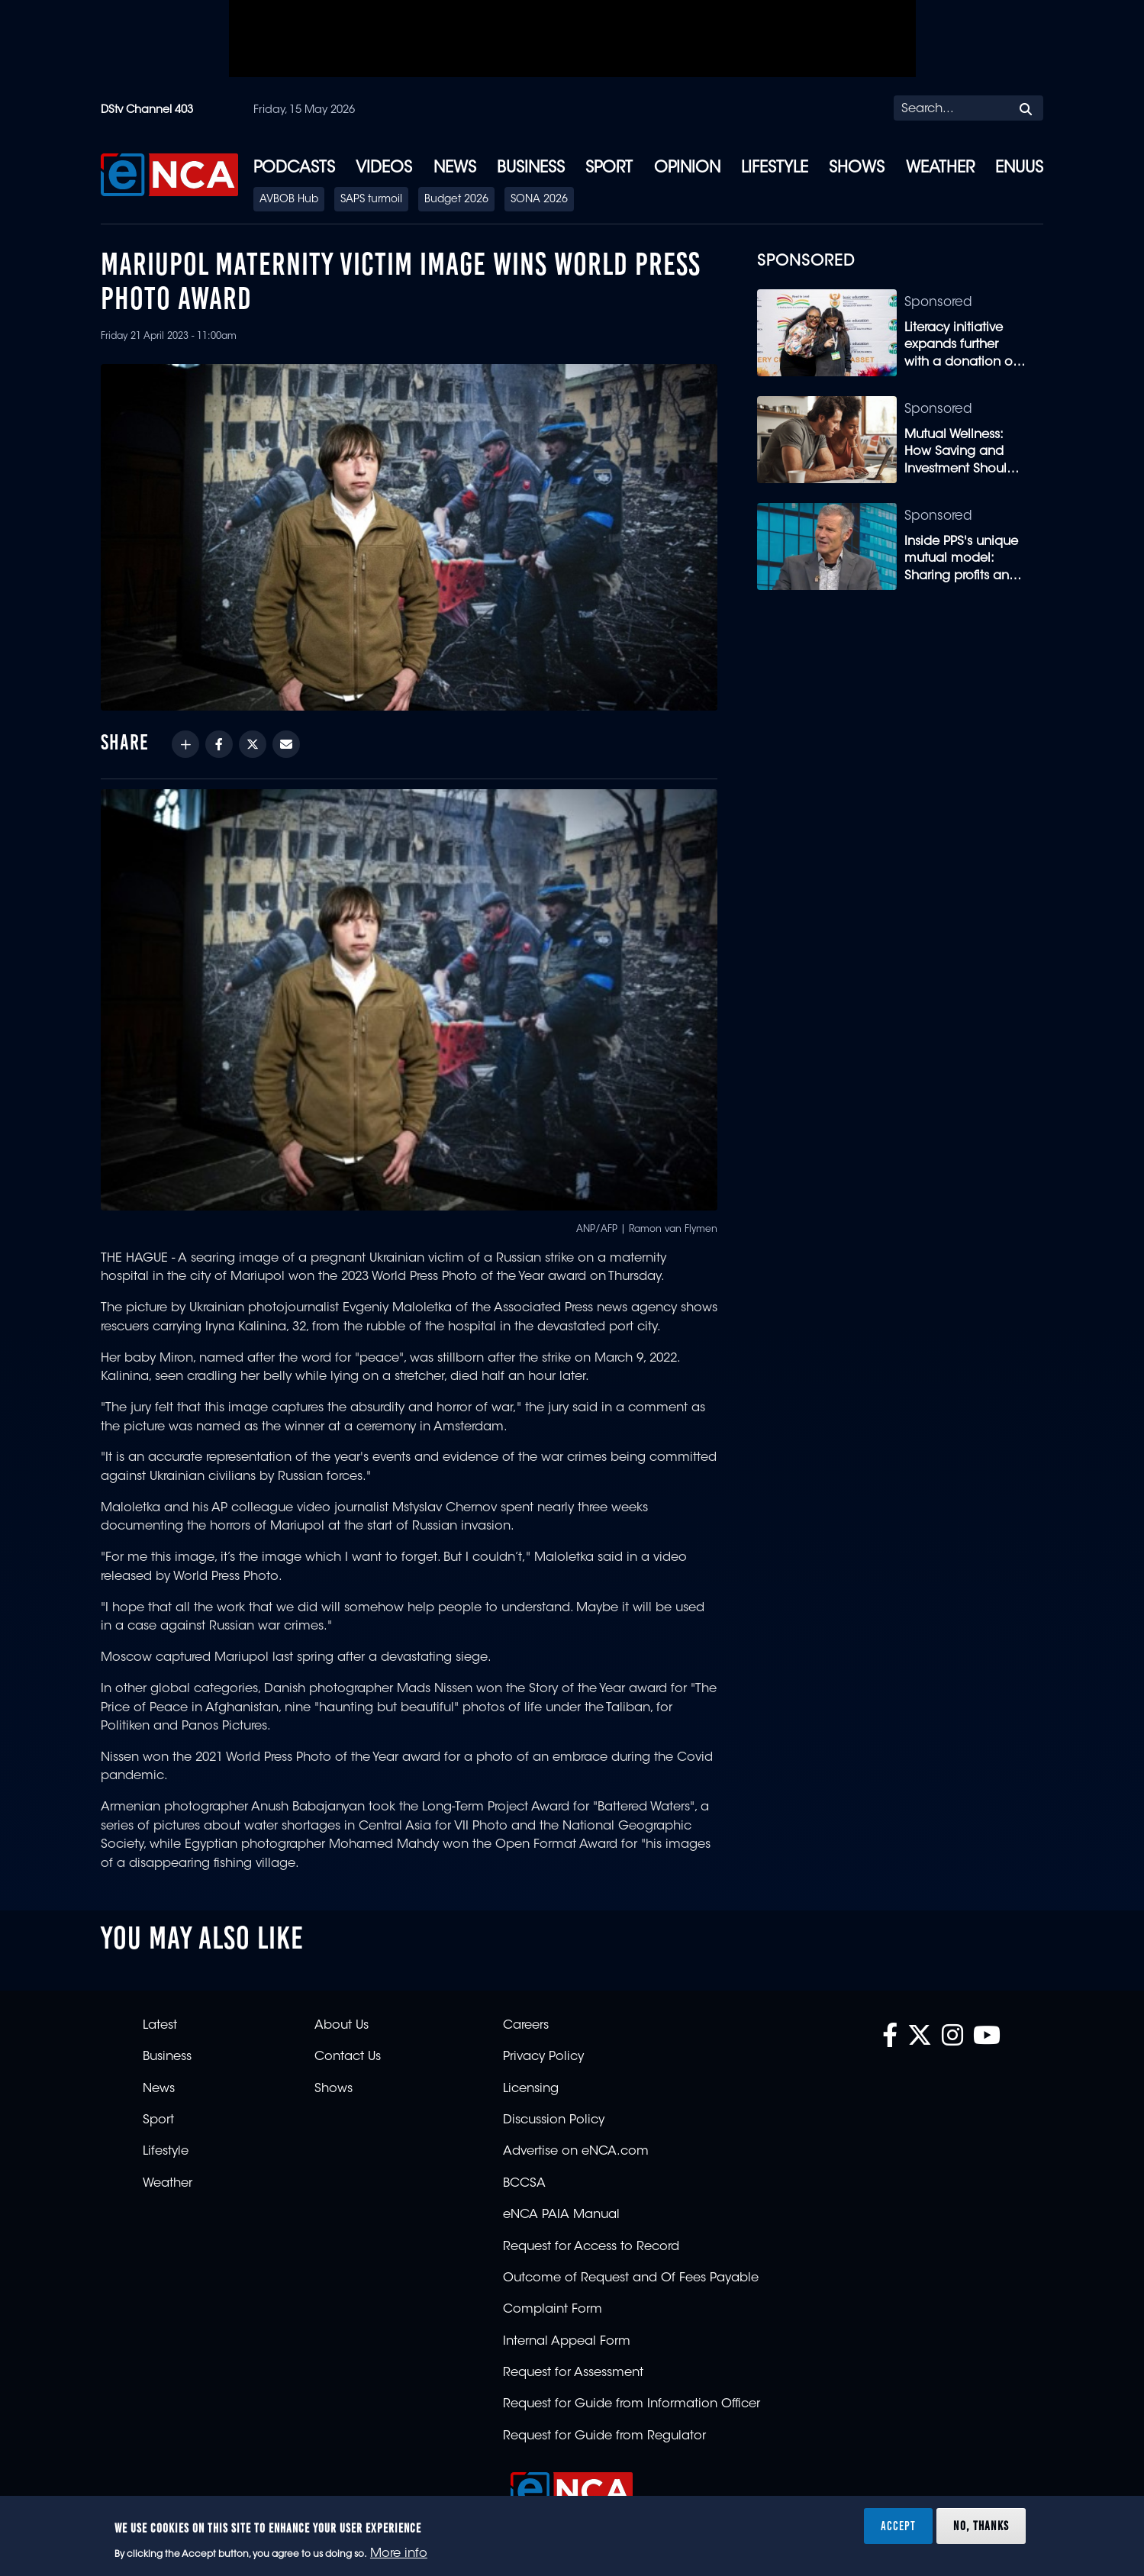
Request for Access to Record (591, 2247)
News (454, 168)
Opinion (687, 168)
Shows (857, 168)
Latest (160, 2026)
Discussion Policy (553, 2120)
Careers (526, 2026)
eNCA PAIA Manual (561, 2215)
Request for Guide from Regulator (604, 2436)
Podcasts (294, 168)
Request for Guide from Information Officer (631, 2404)
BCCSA (524, 2184)
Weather (940, 168)
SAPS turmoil (371, 200)
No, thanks (981, 2525)
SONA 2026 (539, 200)
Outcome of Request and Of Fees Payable (631, 2278)
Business (531, 168)
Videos (384, 168)
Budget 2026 (456, 200)
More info (398, 2554)
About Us (341, 2026)
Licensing (531, 2089)
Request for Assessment (573, 2373)
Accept (898, 2525)
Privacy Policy (543, 2057)
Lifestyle (774, 168)
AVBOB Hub (288, 200)
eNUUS (1019, 168)
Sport (609, 168)
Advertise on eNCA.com (576, 2152)
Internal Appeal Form (566, 2342)
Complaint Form (552, 2310)
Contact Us (347, 2057)
